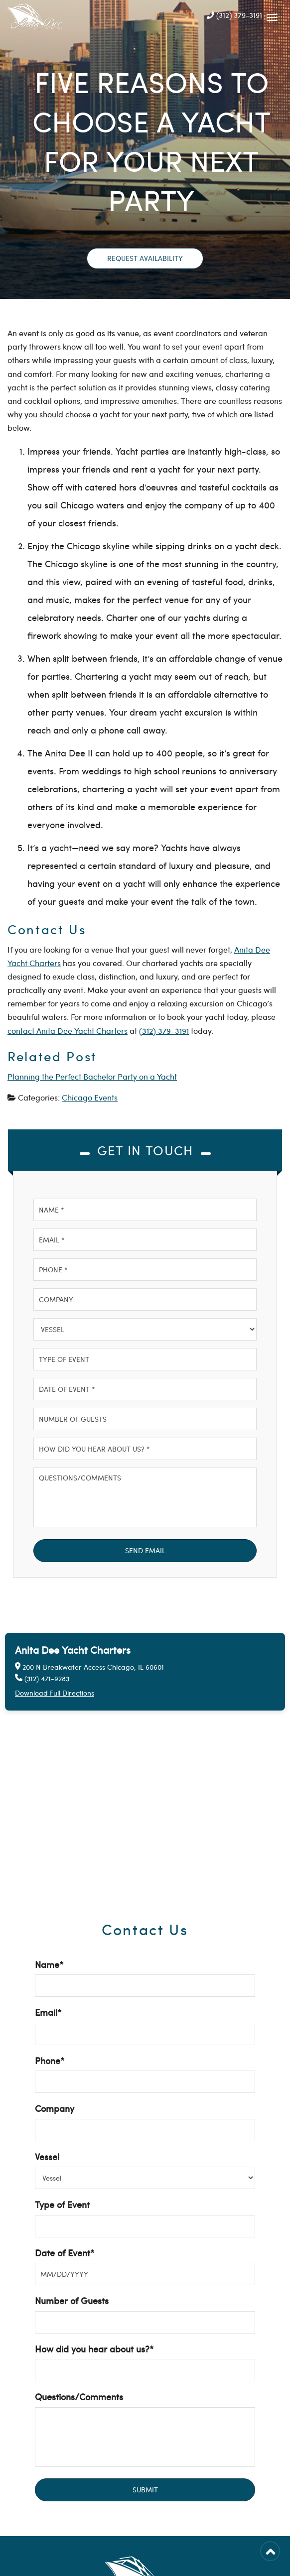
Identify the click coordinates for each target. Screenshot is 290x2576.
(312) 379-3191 (234, 15)
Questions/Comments (79, 2396)
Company (54, 2108)
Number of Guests (72, 2300)
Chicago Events (90, 1097)
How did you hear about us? (94, 2348)
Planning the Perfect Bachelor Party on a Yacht (92, 1076)
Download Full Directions (54, 1693)
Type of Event (62, 2204)
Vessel (47, 2156)
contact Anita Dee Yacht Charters (67, 1030)
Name (49, 1964)
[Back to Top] (270, 2551)
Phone (49, 2060)
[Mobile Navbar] (272, 14)
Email (48, 2012)
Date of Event (64, 2252)
